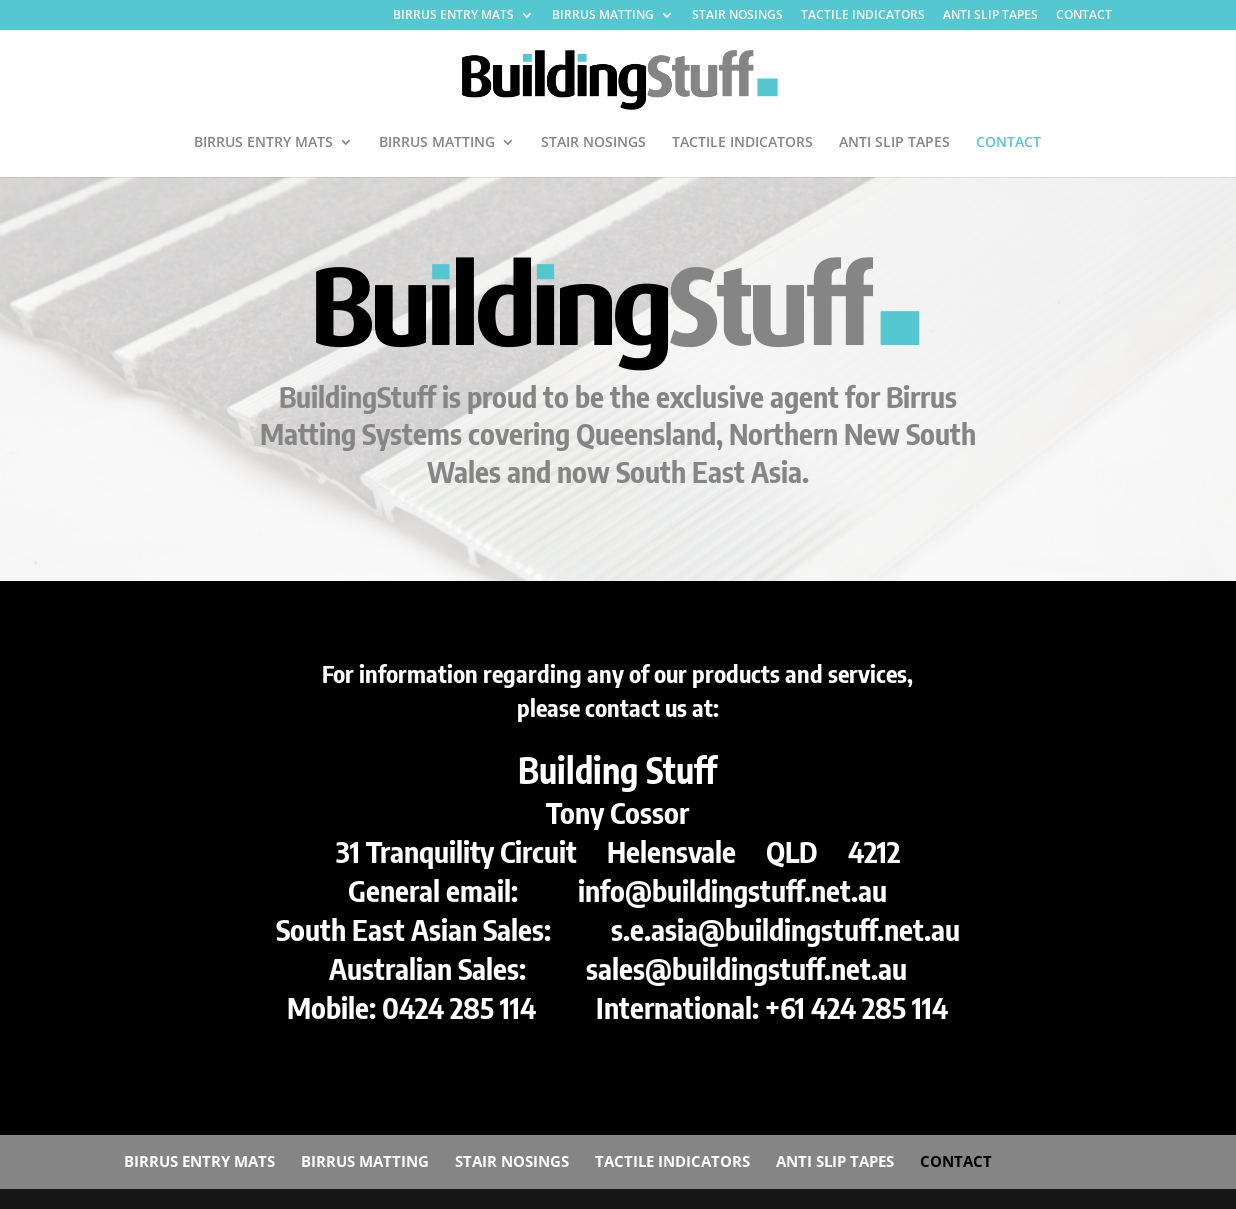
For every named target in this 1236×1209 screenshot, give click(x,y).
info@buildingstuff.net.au (732, 890)
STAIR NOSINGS (737, 16)
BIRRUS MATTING (603, 16)
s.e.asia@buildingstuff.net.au (785, 929)
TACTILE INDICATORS (863, 16)
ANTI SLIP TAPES (990, 16)
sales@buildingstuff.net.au (746, 968)
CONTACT (1084, 16)
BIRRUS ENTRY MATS (453, 16)
